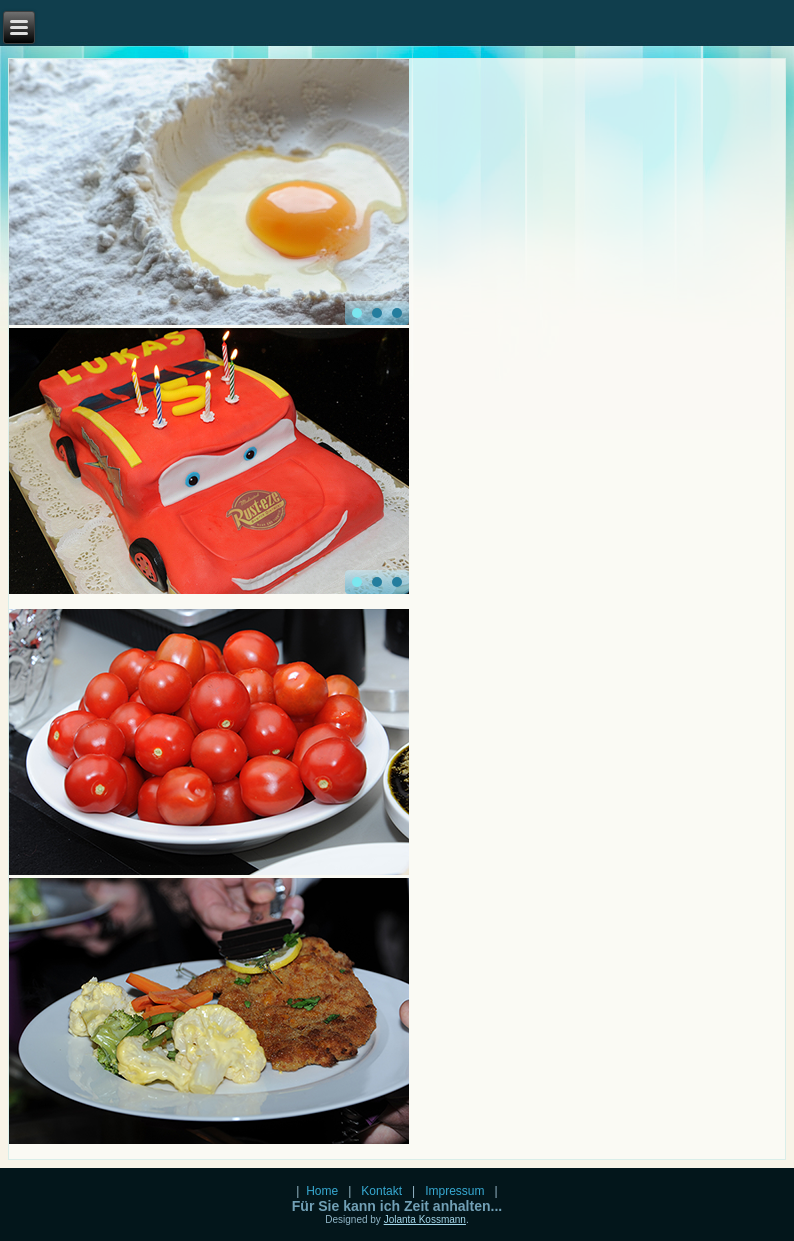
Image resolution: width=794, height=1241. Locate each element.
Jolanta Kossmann (425, 1219)
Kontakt (382, 1191)
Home (324, 1191)
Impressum (455, 1191)
